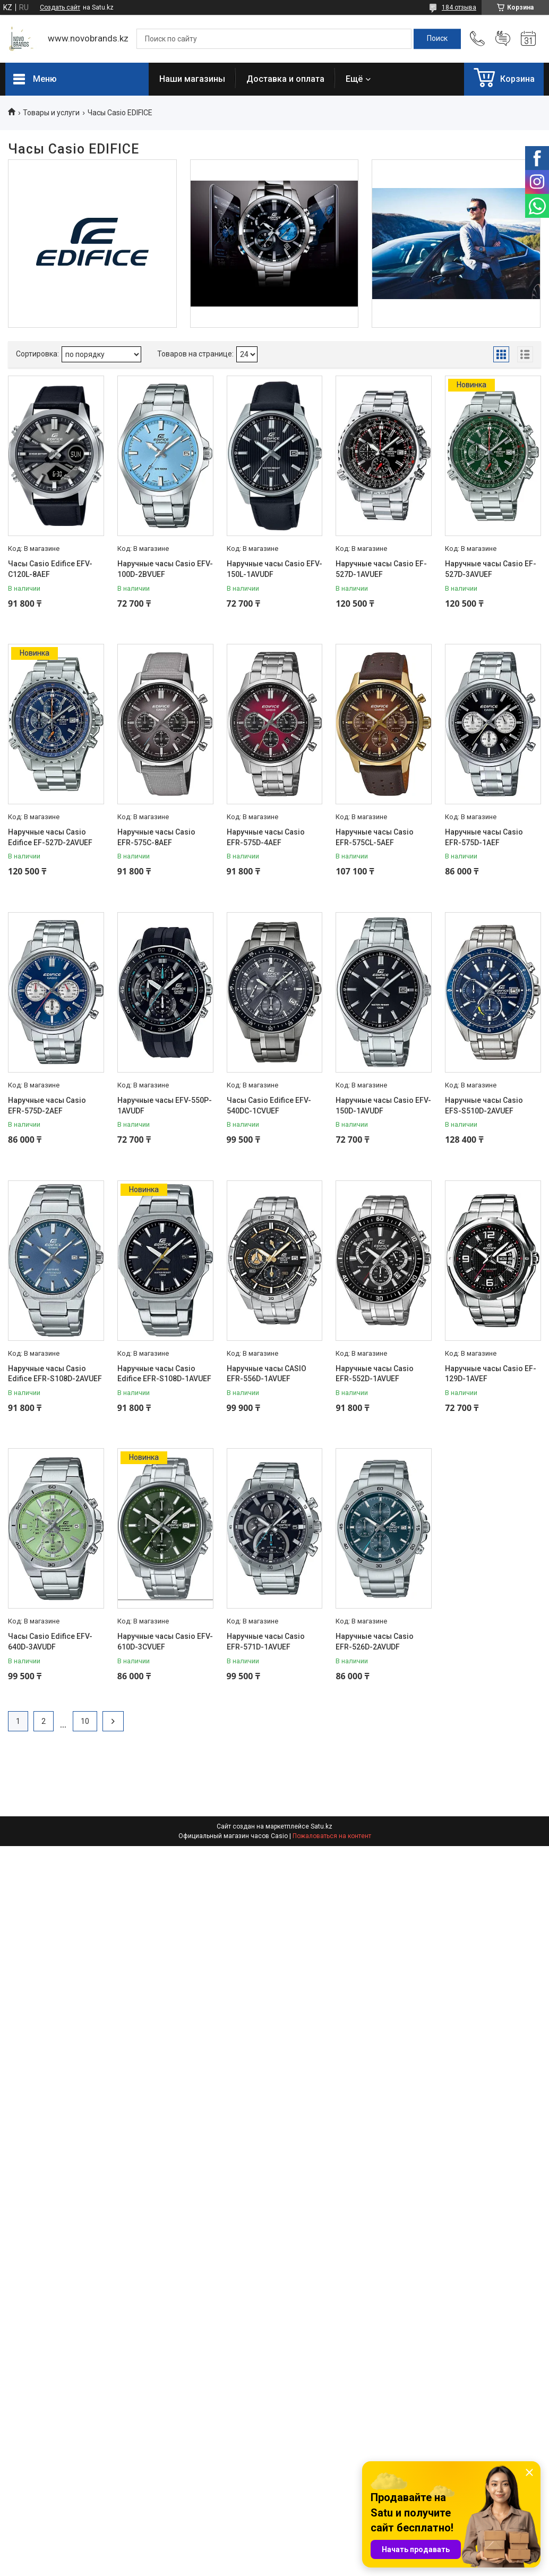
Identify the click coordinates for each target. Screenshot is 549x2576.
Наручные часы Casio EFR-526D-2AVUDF (375, 1641)
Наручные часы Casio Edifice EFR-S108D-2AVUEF (55, 1373)
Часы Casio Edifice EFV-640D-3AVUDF (50, 1641)
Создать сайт (60, 7)
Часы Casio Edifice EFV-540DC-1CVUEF (269, 1105)
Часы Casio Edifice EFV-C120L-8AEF (50, 569)
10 (85, 1721)
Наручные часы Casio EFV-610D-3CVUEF (165, 1641)
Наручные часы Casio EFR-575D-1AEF (484, 837)
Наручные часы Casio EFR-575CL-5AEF (375, 837)
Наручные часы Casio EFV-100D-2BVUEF (165, 569)
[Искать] (437, 39)
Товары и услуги (51, 112)
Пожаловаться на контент (332, 1836)
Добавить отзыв (502, 38)
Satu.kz (321, 1826)
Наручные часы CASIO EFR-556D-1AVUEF (266, 1373)
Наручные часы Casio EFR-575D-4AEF (266, 837)
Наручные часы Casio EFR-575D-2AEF (47, 1105)
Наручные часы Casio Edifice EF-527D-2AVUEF (50, 837)
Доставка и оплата (285, 79)
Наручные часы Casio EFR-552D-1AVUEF (375, 1373)
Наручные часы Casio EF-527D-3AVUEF (490, 569)
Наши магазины (192, 79)
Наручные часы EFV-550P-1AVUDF (164, 1105)
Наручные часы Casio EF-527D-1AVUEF (381, 569)
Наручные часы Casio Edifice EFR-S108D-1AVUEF (164, 1373)
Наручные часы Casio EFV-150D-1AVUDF (383, 1105)
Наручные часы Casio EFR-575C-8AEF (156, 837)
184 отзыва (459, 7)
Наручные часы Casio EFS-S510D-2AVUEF (484, 1105)
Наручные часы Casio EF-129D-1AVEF (490, 1373)
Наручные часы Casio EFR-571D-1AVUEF (266, 1641)
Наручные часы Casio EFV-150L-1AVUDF (274, 569)
